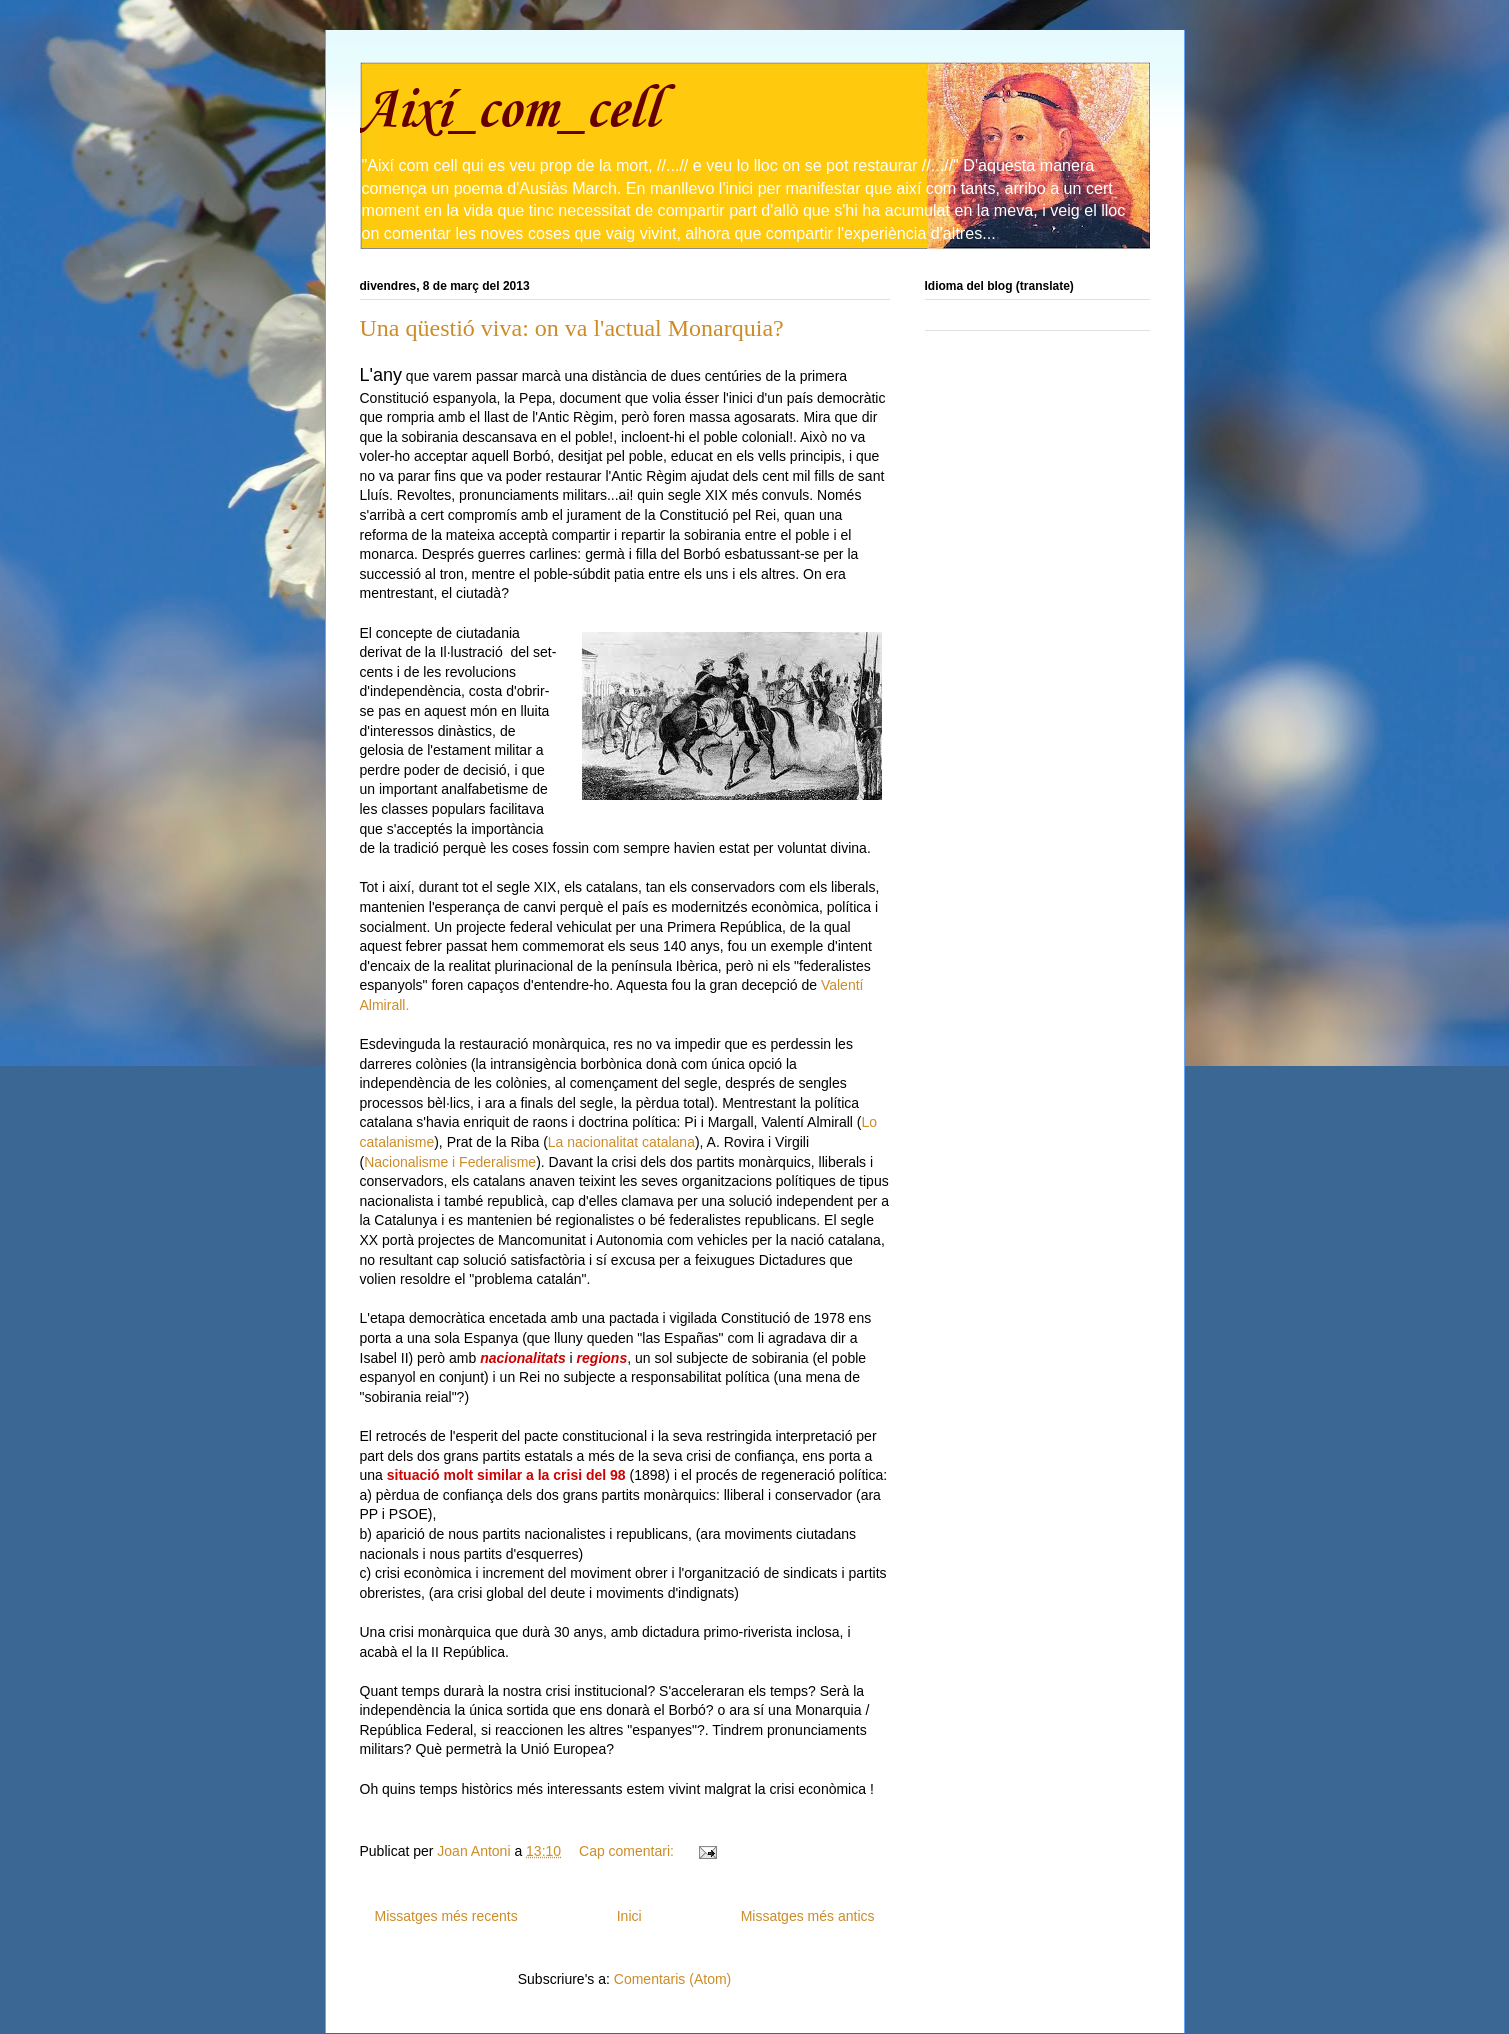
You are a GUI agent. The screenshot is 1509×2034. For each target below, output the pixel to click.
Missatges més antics (808, 1916)
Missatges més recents (446, 1916)
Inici (629, 1916)
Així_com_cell (509, 111)
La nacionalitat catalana (621, 1142)
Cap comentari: (628, 1851)
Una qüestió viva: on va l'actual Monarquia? (572, 328)
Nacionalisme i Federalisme (450, 1162)
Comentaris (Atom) (672, 1979)
